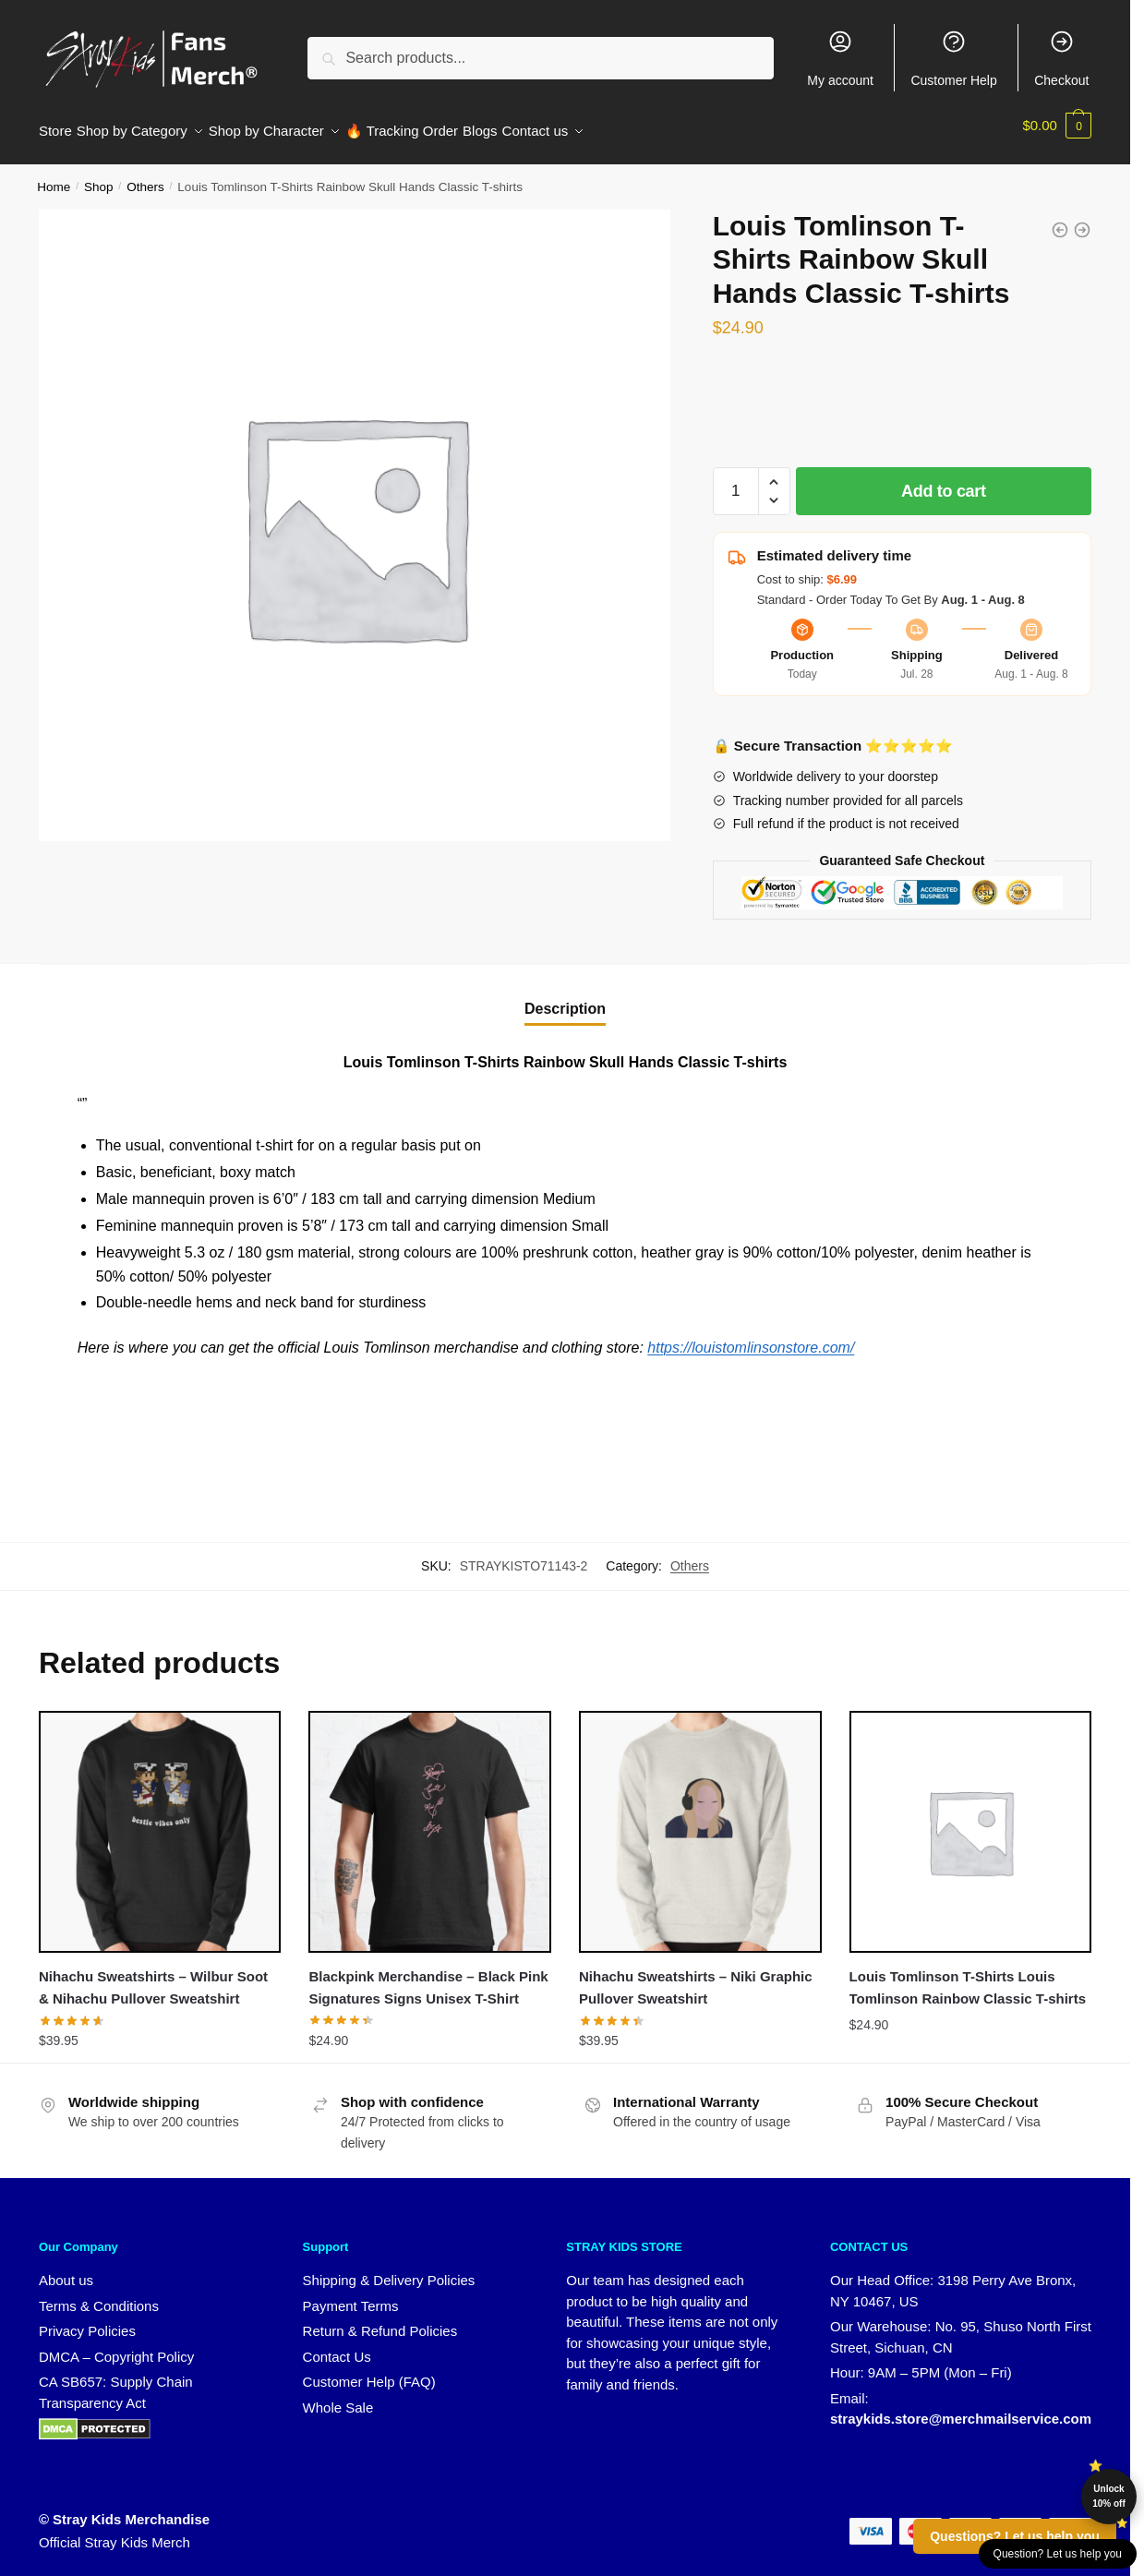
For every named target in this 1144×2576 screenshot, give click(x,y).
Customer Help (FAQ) (369, 2370)
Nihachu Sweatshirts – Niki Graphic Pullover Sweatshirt (696, 1976)
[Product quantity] (736, 480)
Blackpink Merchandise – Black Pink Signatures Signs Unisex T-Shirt (428, 1976)
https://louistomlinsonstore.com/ (750, 1336)
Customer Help (953, 58)
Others (145, 176)
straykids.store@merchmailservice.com (960, 2407)
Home (53, 176)
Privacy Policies (87, 2320)
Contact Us (337, 2345)
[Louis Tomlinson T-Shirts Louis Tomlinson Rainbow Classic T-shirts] (1082, 219)
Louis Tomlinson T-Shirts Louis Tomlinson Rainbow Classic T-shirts (967, 1976)
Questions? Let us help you (1015, 2536)
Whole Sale (338, 2396)
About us (66, 2269)
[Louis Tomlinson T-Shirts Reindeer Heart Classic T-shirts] (1060, 219)
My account (840, 58)
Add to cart (943, 480)
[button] (774, 471)
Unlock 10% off (1109, 2496)
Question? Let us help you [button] (1057, 2553)
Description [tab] (565, 997)
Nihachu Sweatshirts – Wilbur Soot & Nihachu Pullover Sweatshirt (153, 1976)
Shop (99, 176)
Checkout (1061, 58)
